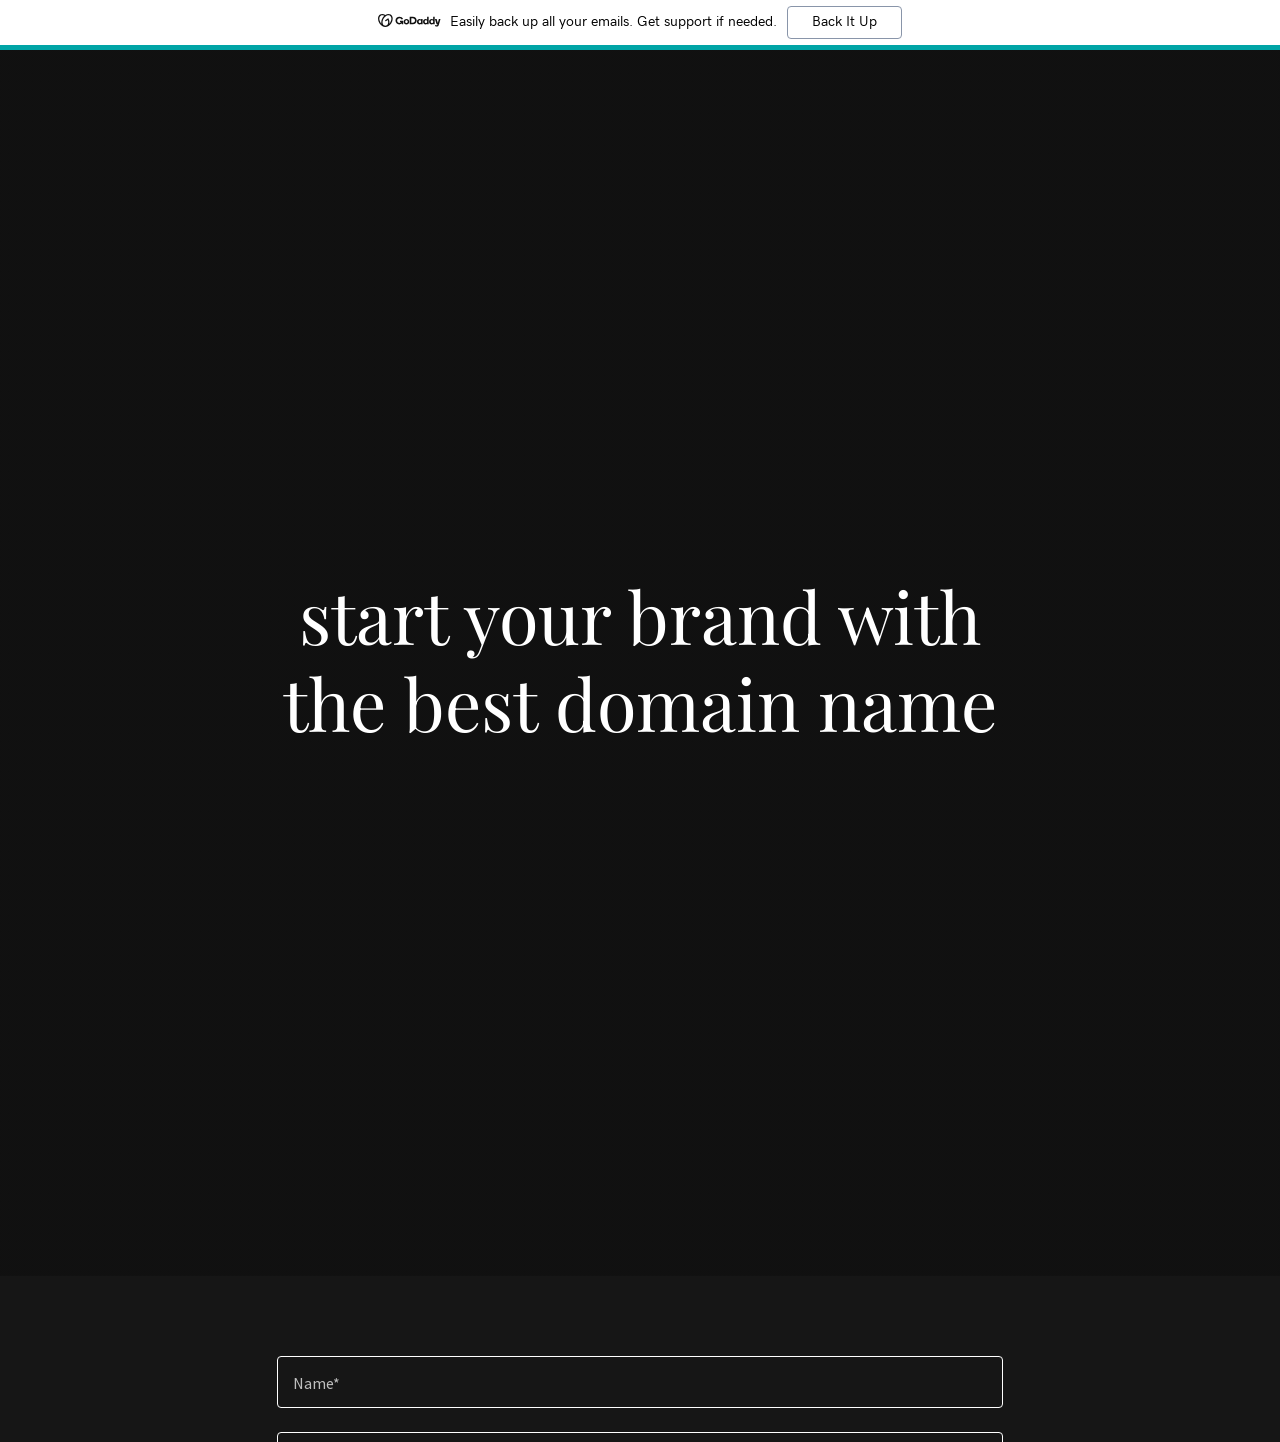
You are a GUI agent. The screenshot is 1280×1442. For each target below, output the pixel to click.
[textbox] (639, 1382)
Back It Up (844, 22)
